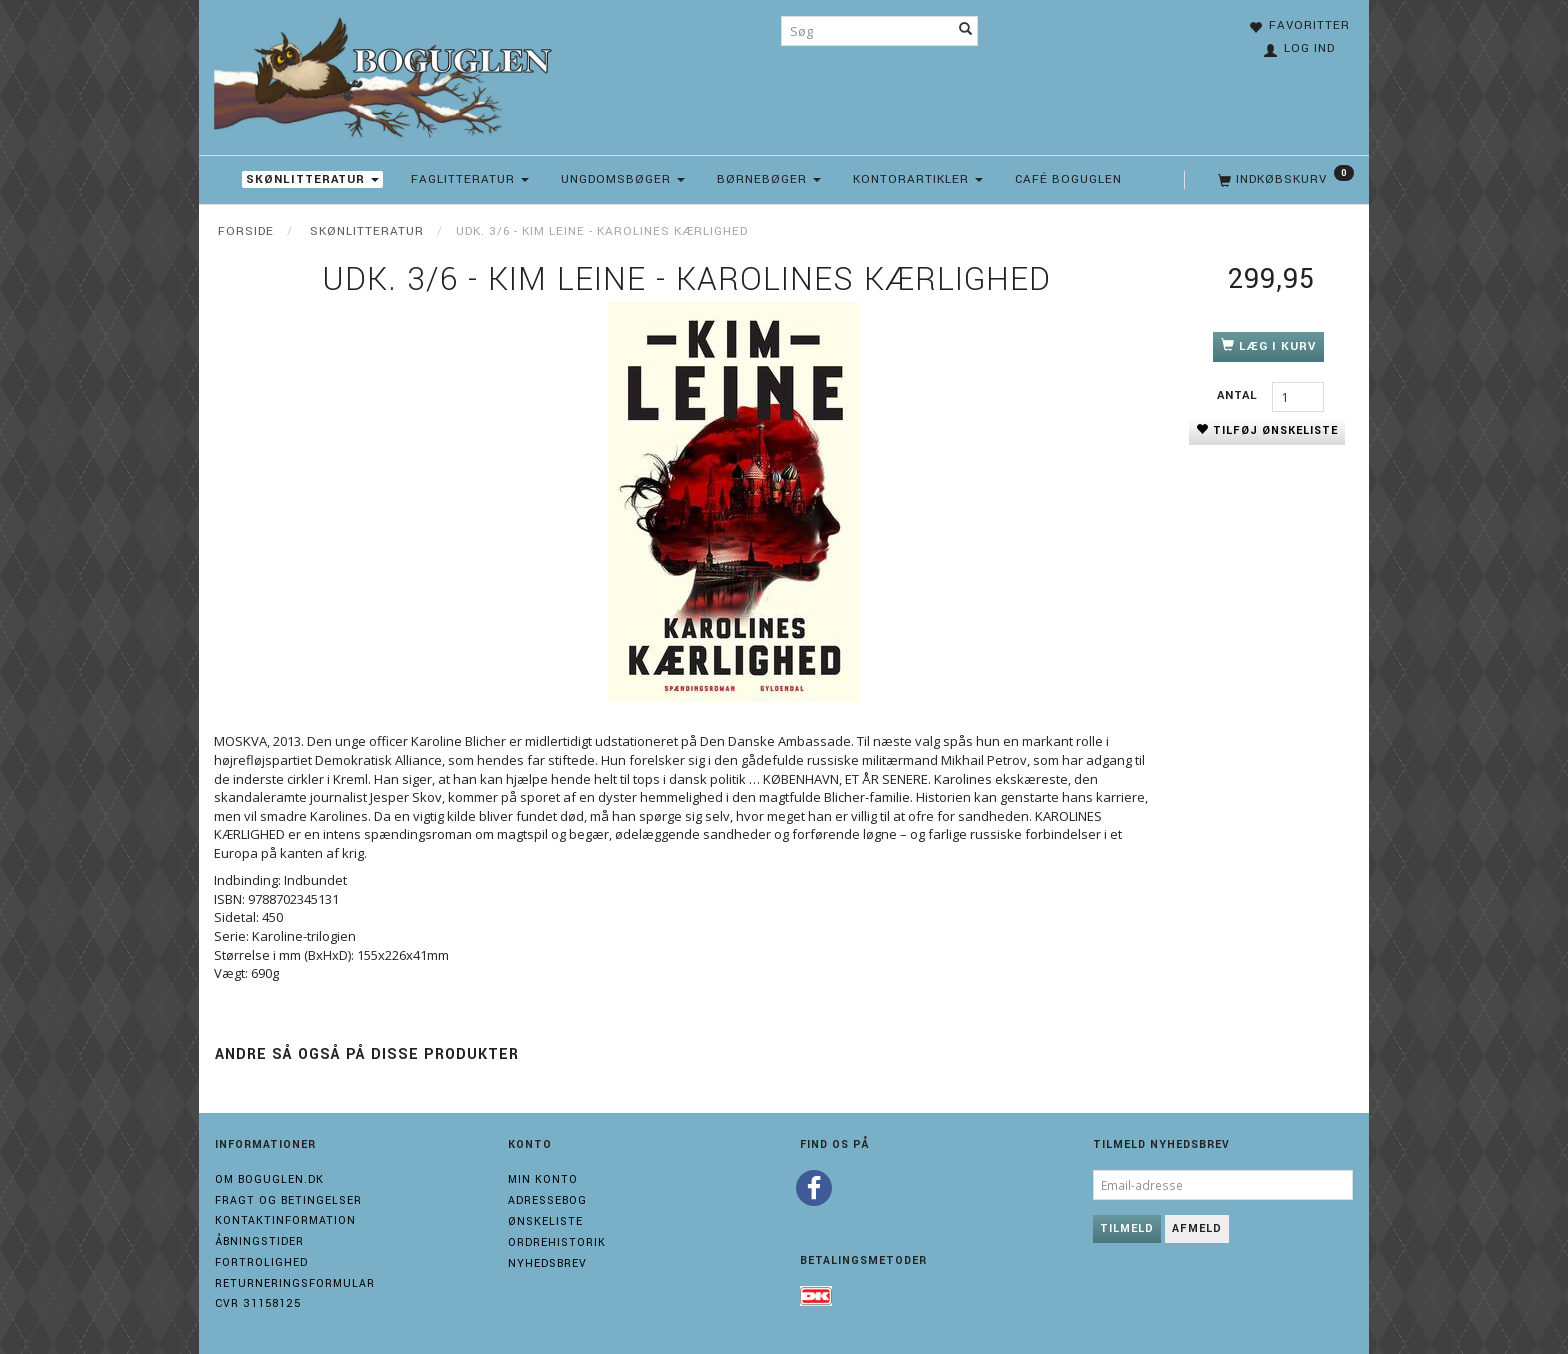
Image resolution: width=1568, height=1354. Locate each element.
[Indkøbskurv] (1284, 180)
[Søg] (966, 31)
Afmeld (1197, 1228)
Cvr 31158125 (258, 1303)
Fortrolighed (261, 1262)
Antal (1239, 395)
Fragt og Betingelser (288, 1200)
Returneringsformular (295, 1283)
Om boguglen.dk (269, 1179)
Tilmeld (1127, 1228)
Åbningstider (259, 1241)
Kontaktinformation (285, 1220)
